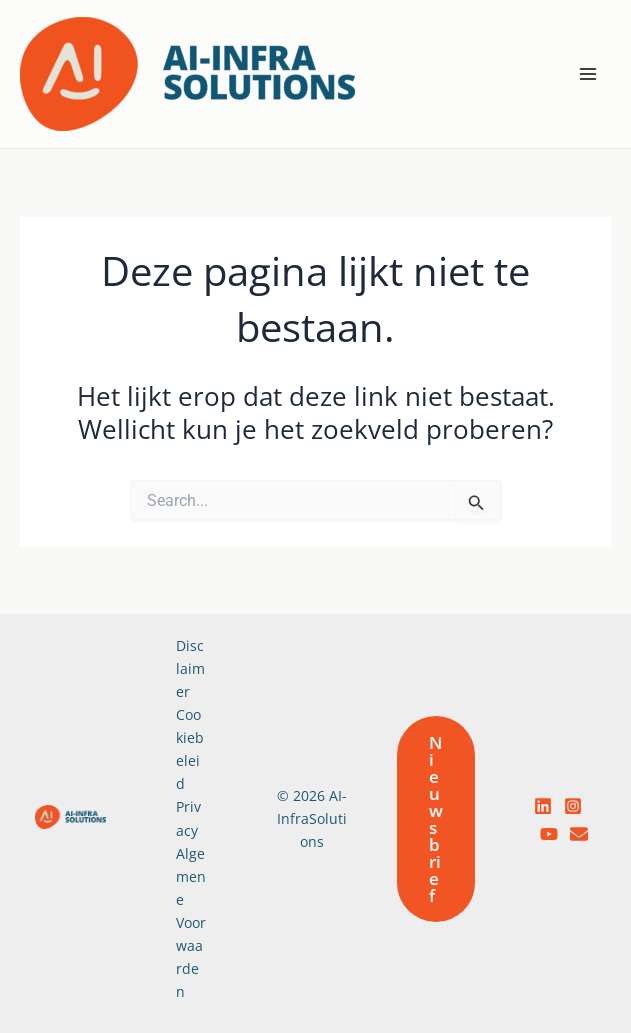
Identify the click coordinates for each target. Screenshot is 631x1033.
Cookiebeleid (190, 749)
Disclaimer (190, 668)
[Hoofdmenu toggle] (589, 74)
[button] (436, 819)
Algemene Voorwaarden (191, 923)
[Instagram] (573, 806)
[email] (579, 834)
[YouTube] (549, 834)
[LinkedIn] (543, 806)
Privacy (188, 818)
